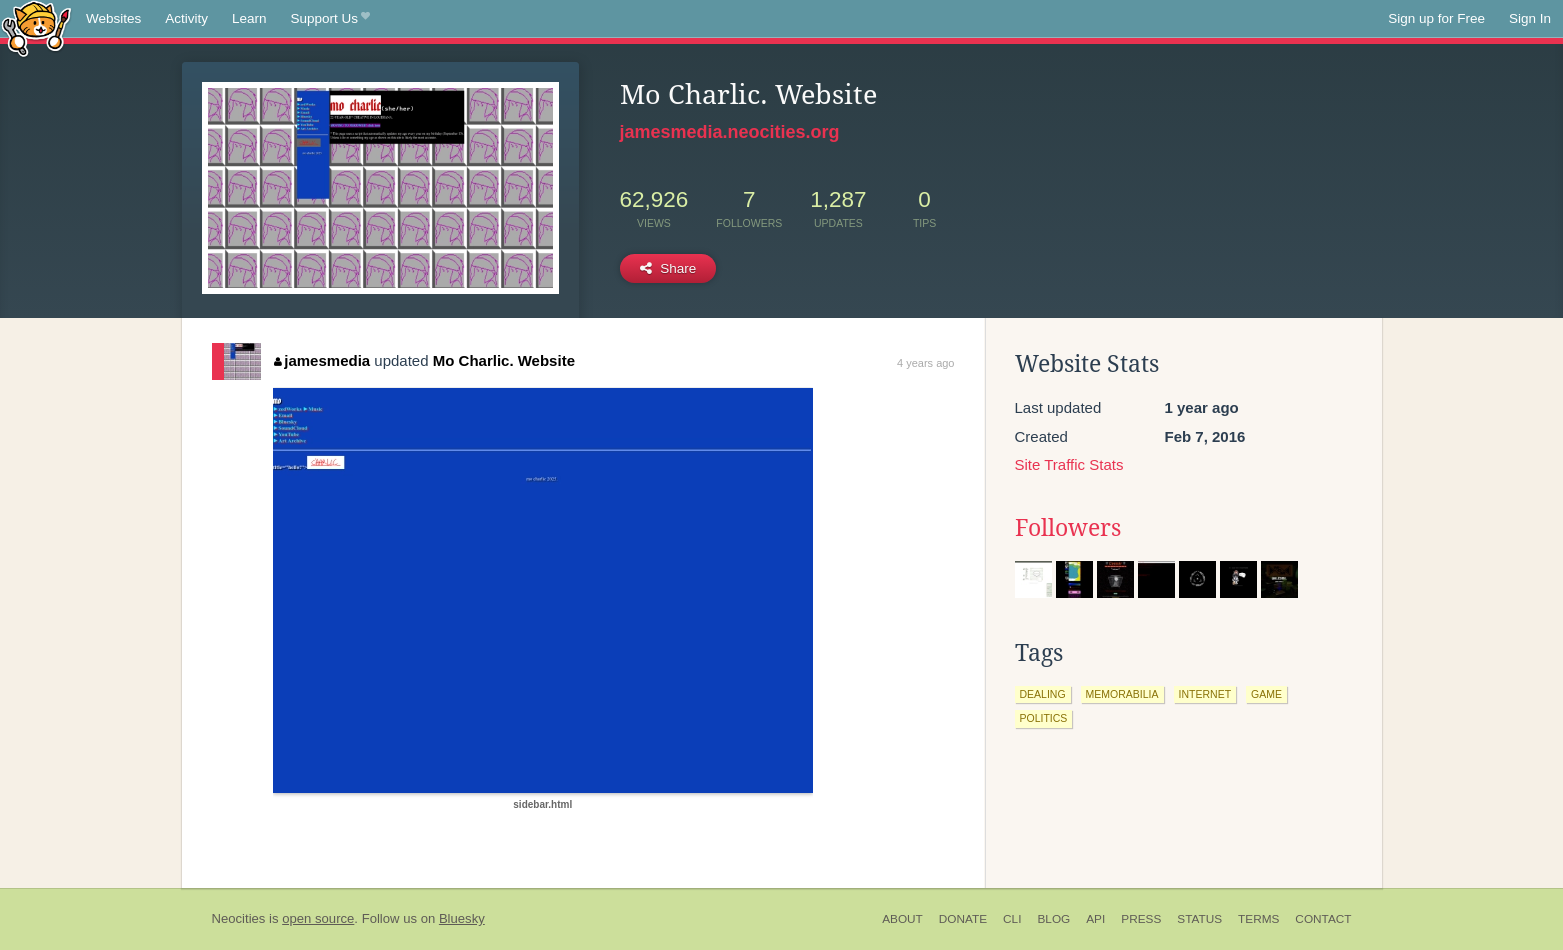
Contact (1323, 919)
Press (1141, 919)
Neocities (239, 918)
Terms (1258, 919)
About (902, 919)
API (1095, 919)
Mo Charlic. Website (504, 360)
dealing (1043, 694)
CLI (1012, 919)
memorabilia (1122, 694)
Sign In (1530, 18)
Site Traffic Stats (1069, 464)
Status (1199, 919)
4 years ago (925, 363)
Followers (1068, 528)
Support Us (330, 19)
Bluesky (462, 918)
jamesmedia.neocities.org (730, 132)
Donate (963, 919)
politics (1044, 718)
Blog (1053, 919)
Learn (249, 18)
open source (318, 918)
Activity (186, 18)
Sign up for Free (1436, 18)
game (1266, 694)
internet (1205, 694)
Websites (113, 18)
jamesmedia (322, 360)
